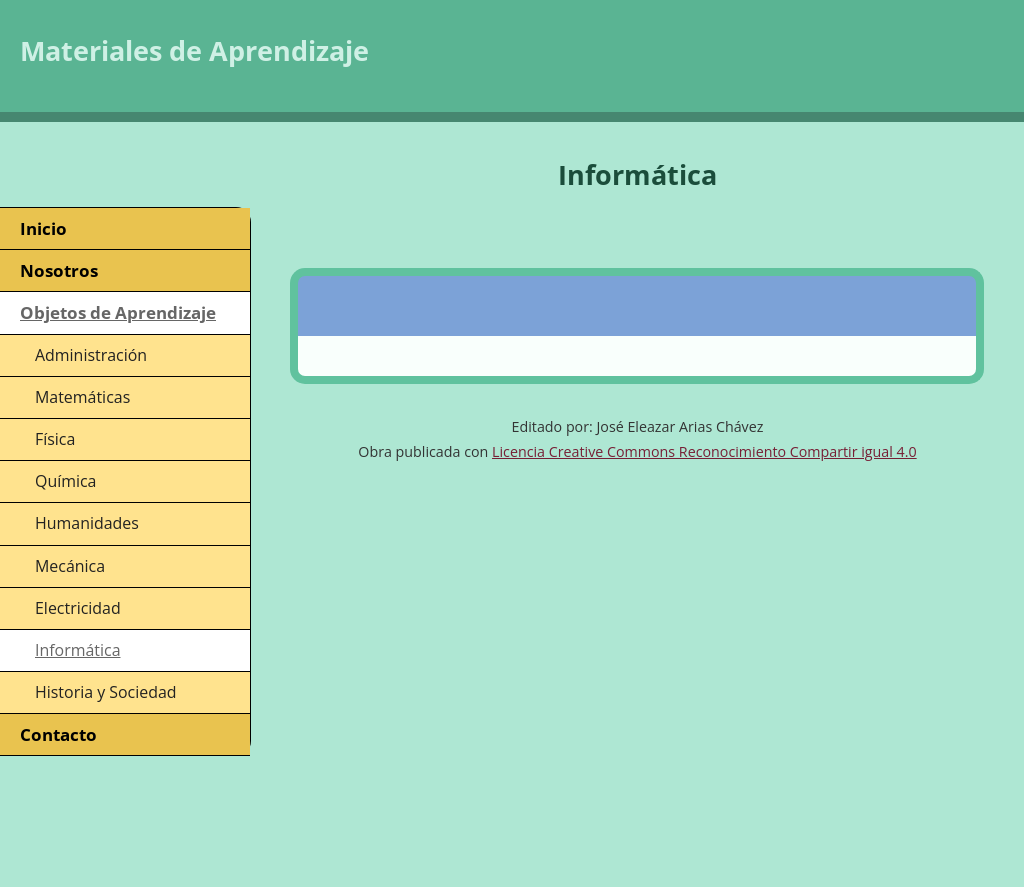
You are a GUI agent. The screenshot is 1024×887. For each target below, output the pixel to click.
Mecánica (70, 566)
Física (55, 439)
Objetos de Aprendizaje (118, 312)
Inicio (43, 228)
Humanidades (87, 523)
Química (65, 481)
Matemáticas (82, 397)
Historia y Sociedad (106, 692)
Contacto (58, 734)
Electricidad (78, 608)
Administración (91, 355)
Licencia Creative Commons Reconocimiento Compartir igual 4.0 (704, 451)
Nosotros (59, 270)
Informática (78, 650)
